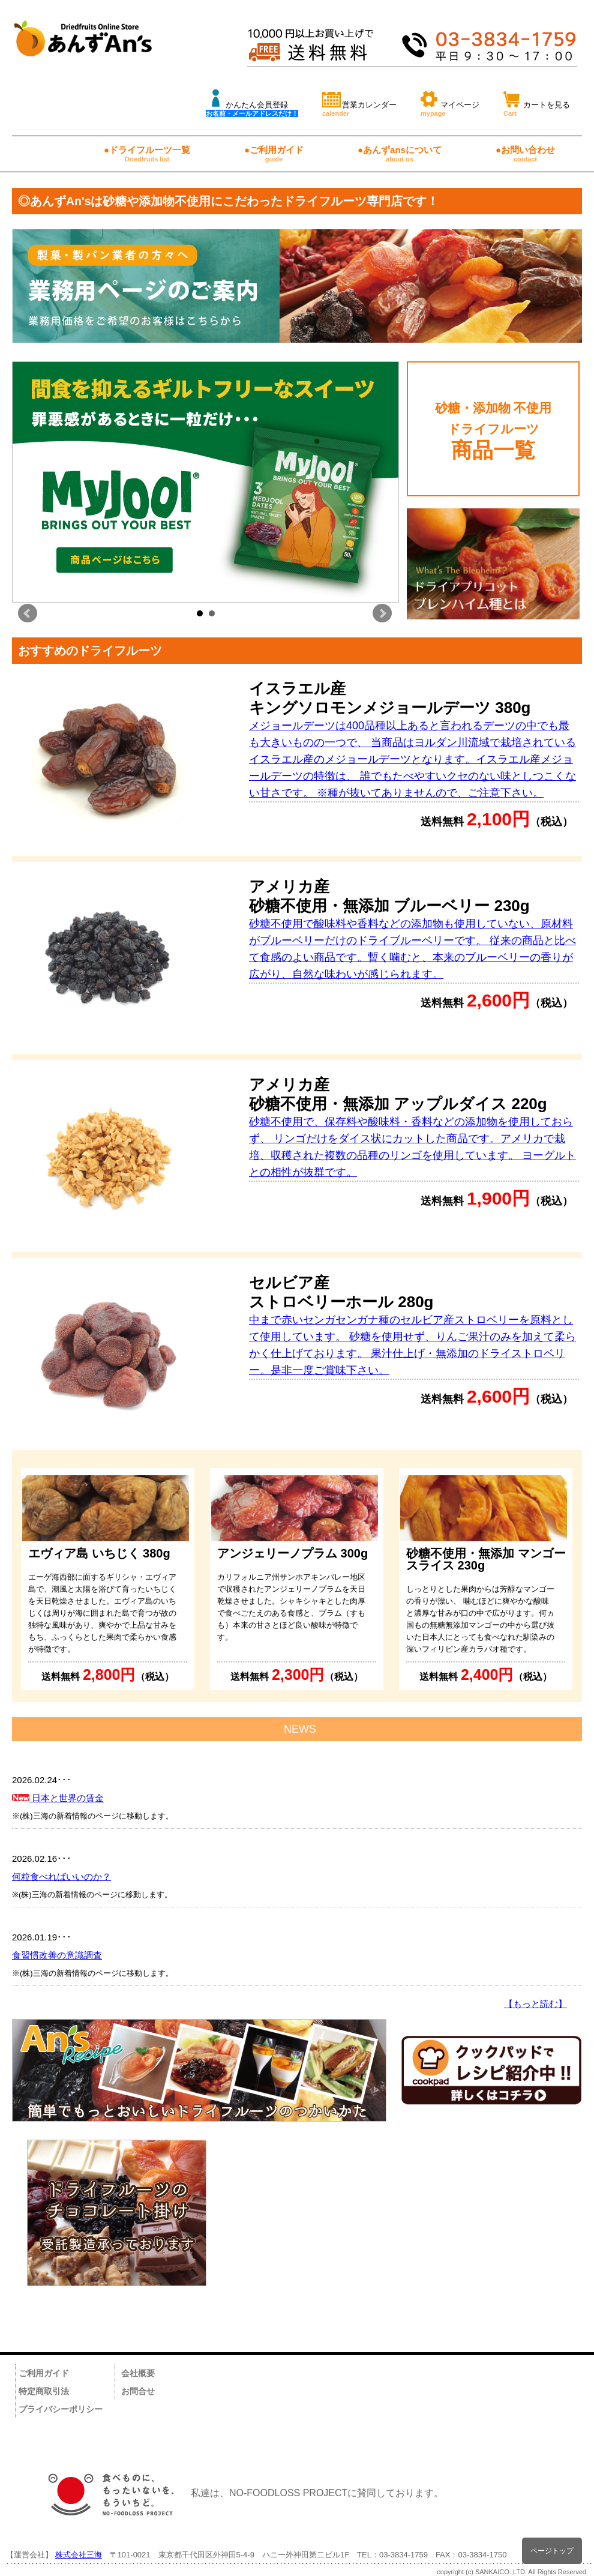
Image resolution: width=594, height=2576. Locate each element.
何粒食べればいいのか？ (61, 1876)
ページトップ (552, 2550)
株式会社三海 (78, 2554)
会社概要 (138, 2373)
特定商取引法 (44, 2391)
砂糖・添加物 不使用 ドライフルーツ (493, 431)
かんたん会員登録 (252, 102)
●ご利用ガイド (274, 154)
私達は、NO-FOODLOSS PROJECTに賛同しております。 (239, 2492)
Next (382, 613)
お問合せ (138, 2391)
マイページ (450, 102)
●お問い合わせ (525, 154)
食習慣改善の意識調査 (57, 1955)
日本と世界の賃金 (58, 1798)
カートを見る (536, 102)
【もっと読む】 (535, 2004)
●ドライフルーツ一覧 (147, 154)
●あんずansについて (400, 154)
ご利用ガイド (44, 2373)
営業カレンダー (359, 102)
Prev (27, 613)
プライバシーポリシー (61, 2409)
